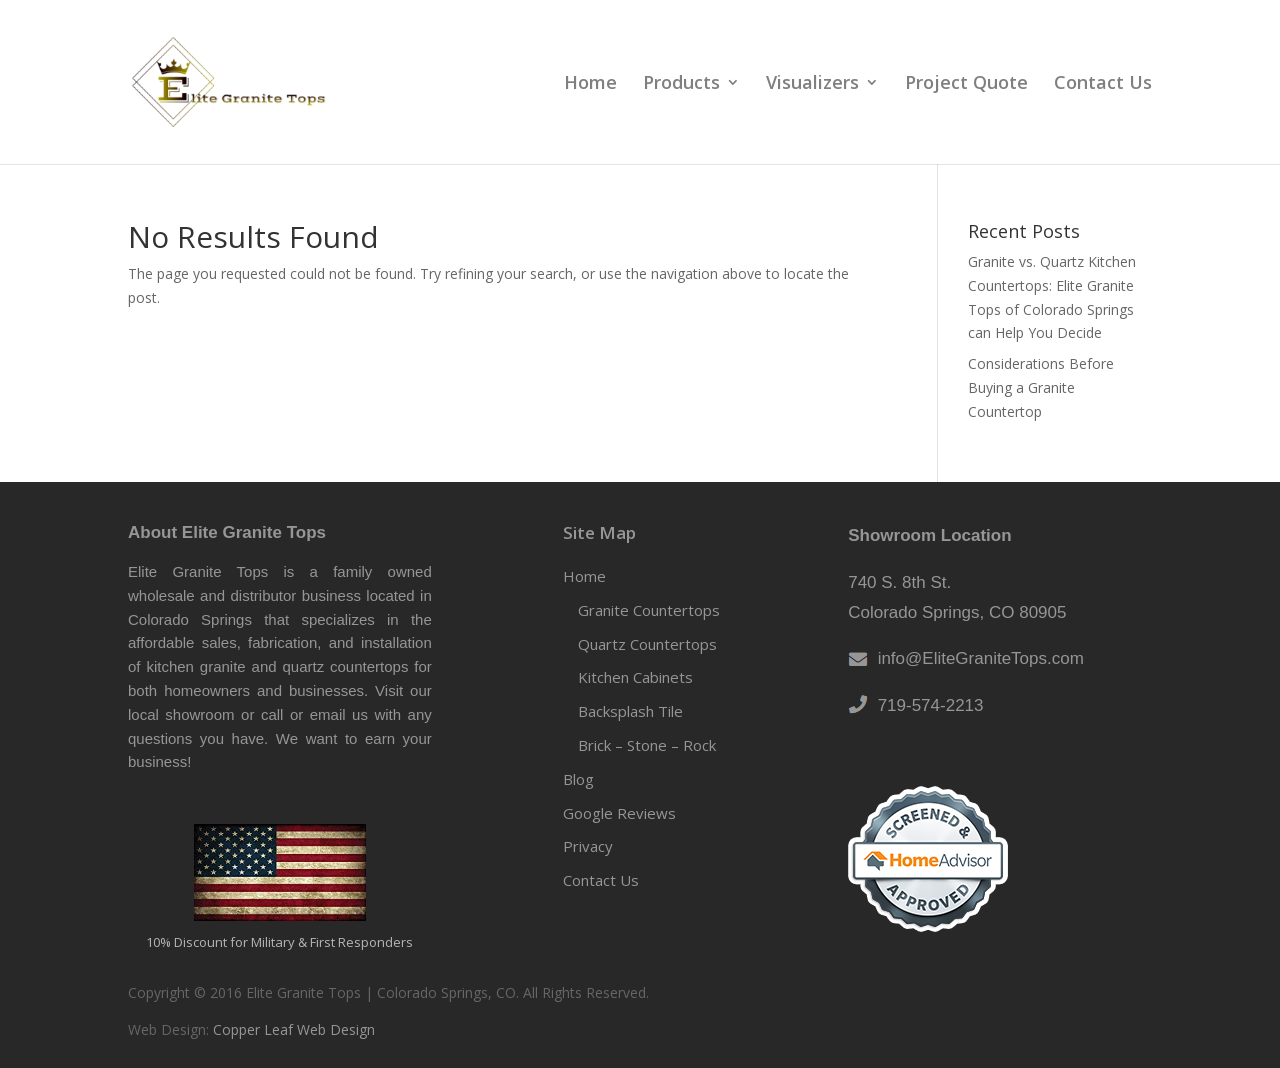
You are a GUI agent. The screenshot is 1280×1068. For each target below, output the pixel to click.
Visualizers (812, 84)
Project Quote (966, 84)
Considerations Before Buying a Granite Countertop (1041, 387)
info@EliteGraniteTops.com (976, 658)
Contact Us (1103, 84)
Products (681, 84)
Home (590, 84)
